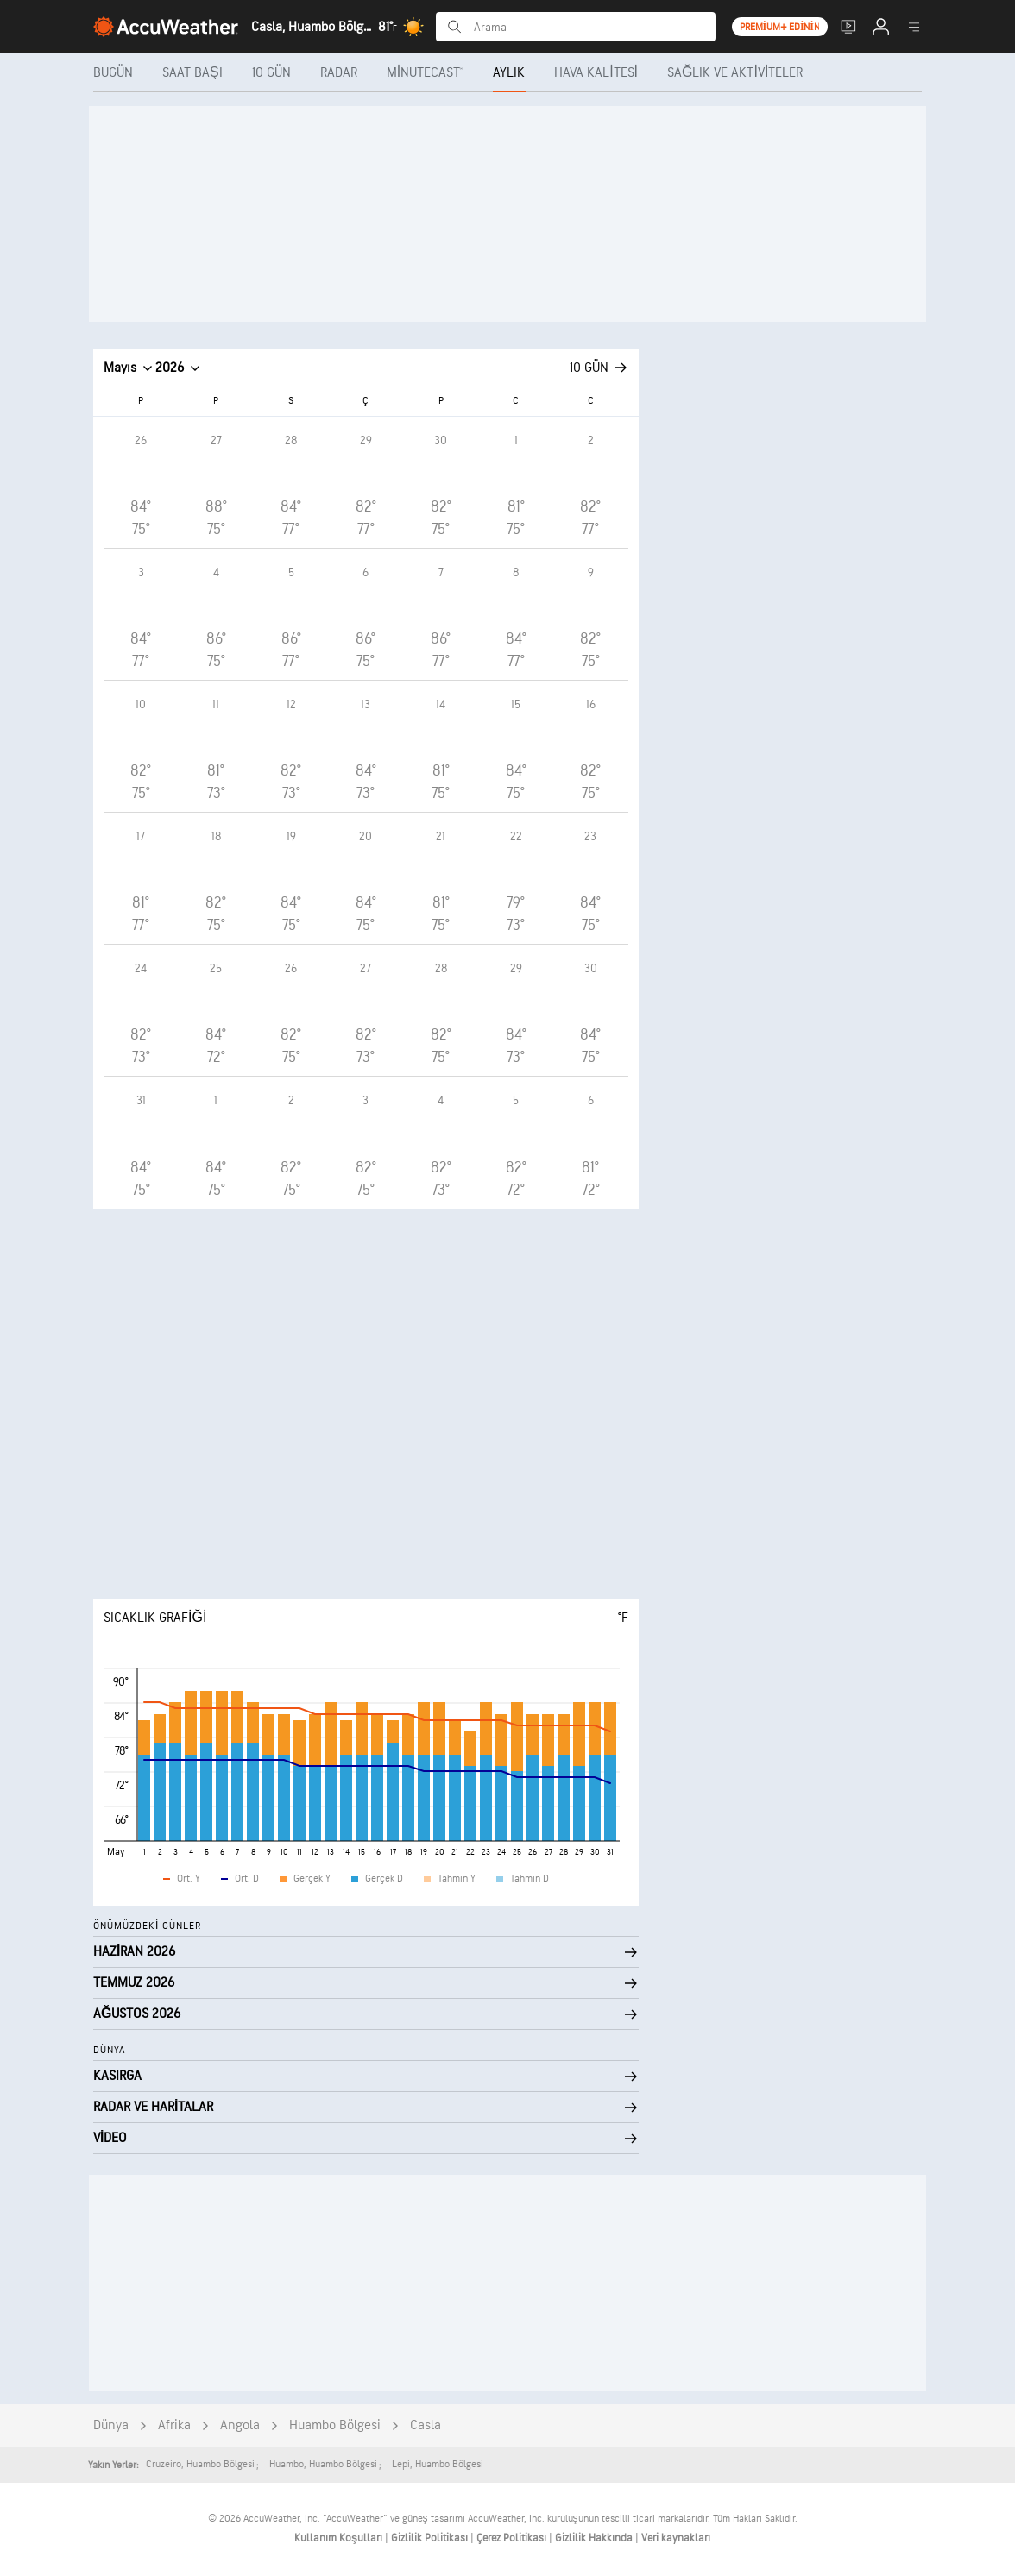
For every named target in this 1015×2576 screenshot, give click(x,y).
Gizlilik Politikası (430, 2538)
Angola (240, 2425)
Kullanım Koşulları (339, 2538)
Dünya (111, 2425)
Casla (425, 2425)
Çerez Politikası (512, 2538)
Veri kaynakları (675, 2538)
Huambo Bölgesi (335, 2425)
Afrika (174, 2425)
